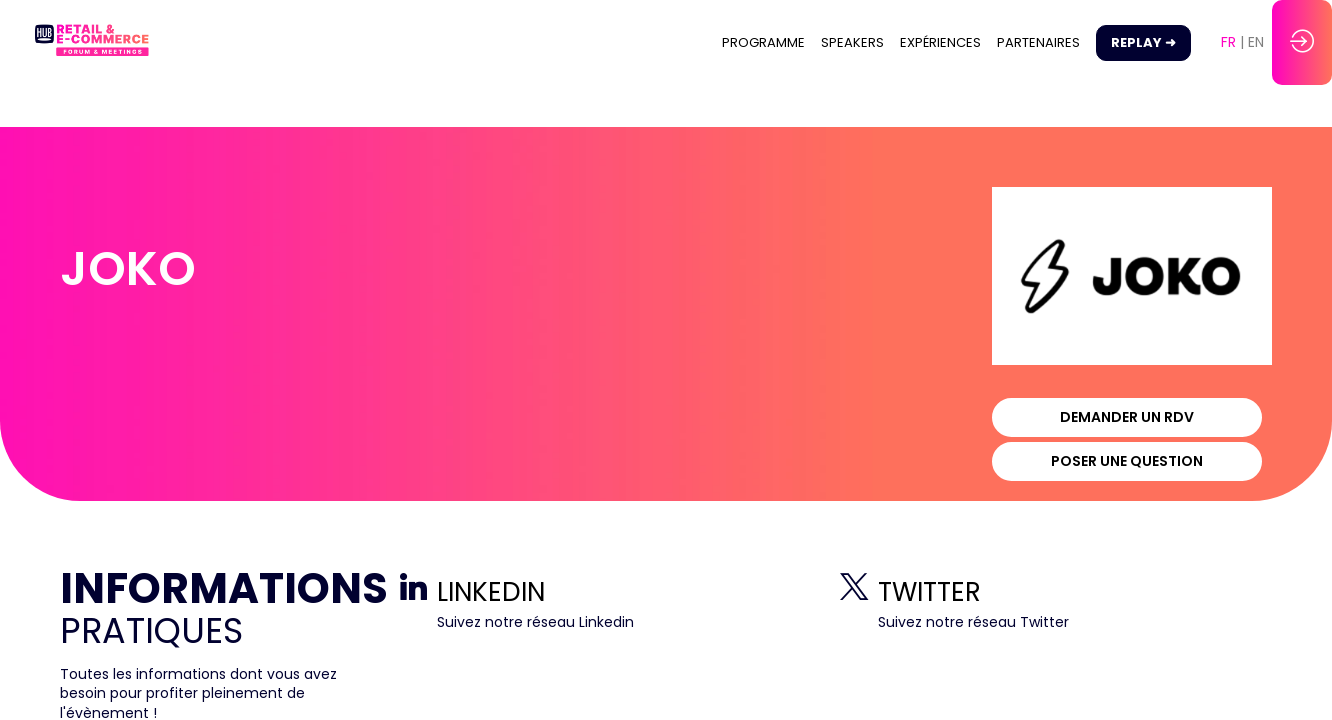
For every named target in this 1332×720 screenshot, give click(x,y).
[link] (763, 43)
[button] (1143, 43)
